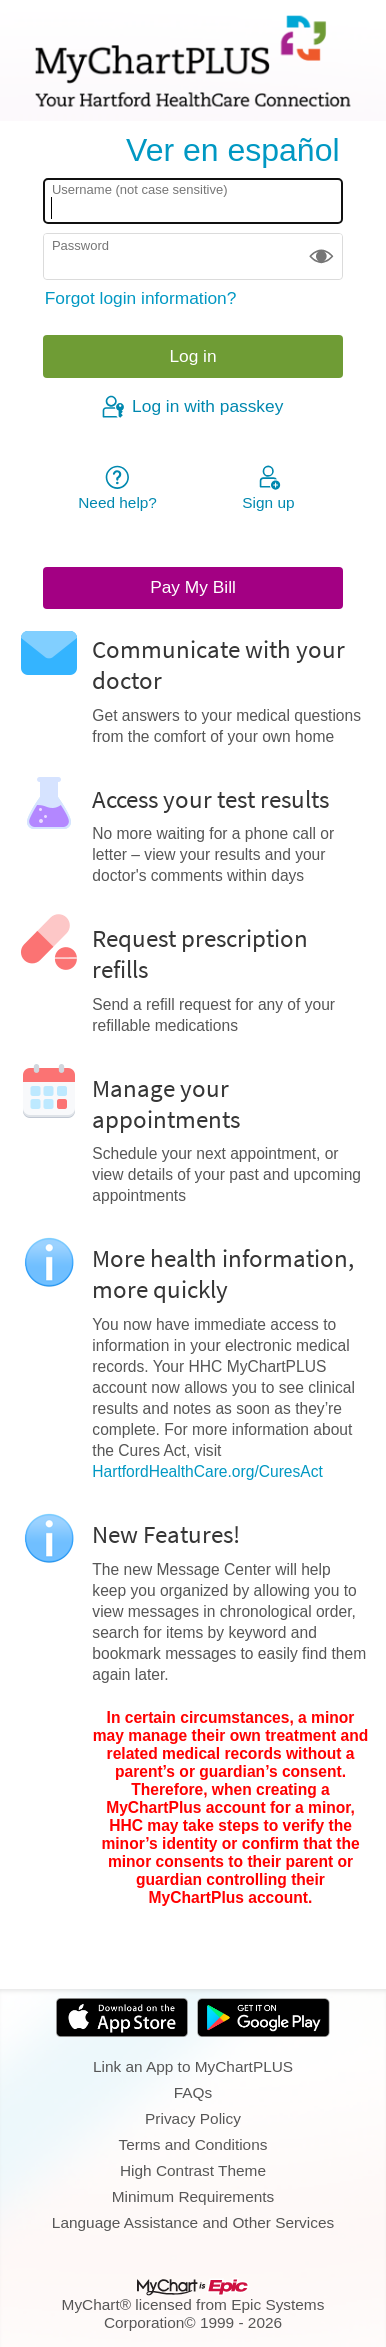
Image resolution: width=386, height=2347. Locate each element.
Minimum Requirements (193, 2196)
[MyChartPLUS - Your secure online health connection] (193, 61)
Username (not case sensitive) (140, 189)
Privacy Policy (193, 2118)
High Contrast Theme (193, 2170)
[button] (321, 256)
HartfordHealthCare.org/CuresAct (207, 1471)
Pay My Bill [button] (193, 587)
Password (80, 245)
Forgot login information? (141, 298)
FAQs (193, 2092)
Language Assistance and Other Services (193, 2222)
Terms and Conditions (193, 2144)
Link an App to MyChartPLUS (193, 2066)
